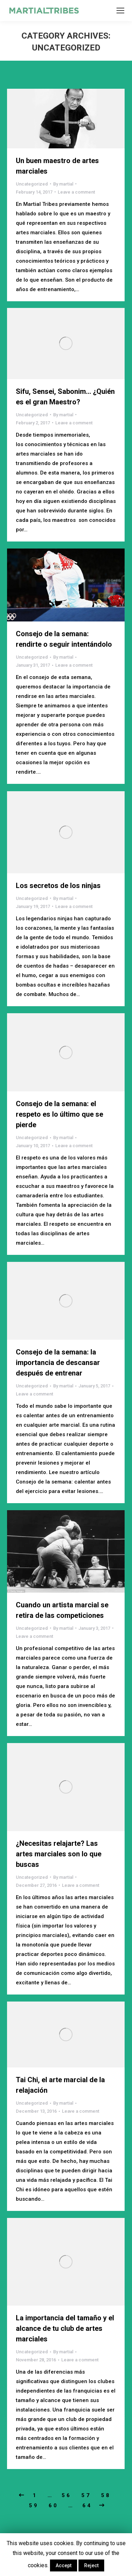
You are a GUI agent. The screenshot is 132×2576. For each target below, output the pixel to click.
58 (106, 2495)
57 (86, 2495)
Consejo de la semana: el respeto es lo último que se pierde (59, 1114)
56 (66, 2495)
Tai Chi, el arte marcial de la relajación (60, 2085)
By (63, 184)
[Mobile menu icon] (120, 10)
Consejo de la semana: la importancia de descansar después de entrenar (58, 1362)
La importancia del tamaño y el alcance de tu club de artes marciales (65, 2328)
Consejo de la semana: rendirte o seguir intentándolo (64, 639)
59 (34, 2505)
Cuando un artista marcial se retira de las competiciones (62, 1610)
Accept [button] (63, 2565)
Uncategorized (32, 184)
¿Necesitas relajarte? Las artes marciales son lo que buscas (58, 1854)
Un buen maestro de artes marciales (57, 165)
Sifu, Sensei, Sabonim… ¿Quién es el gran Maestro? (65, 396)
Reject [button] (91, 2565)
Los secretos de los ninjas (58, 885)
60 (53, 2505)
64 (87, 2505)
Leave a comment (76, 192)
